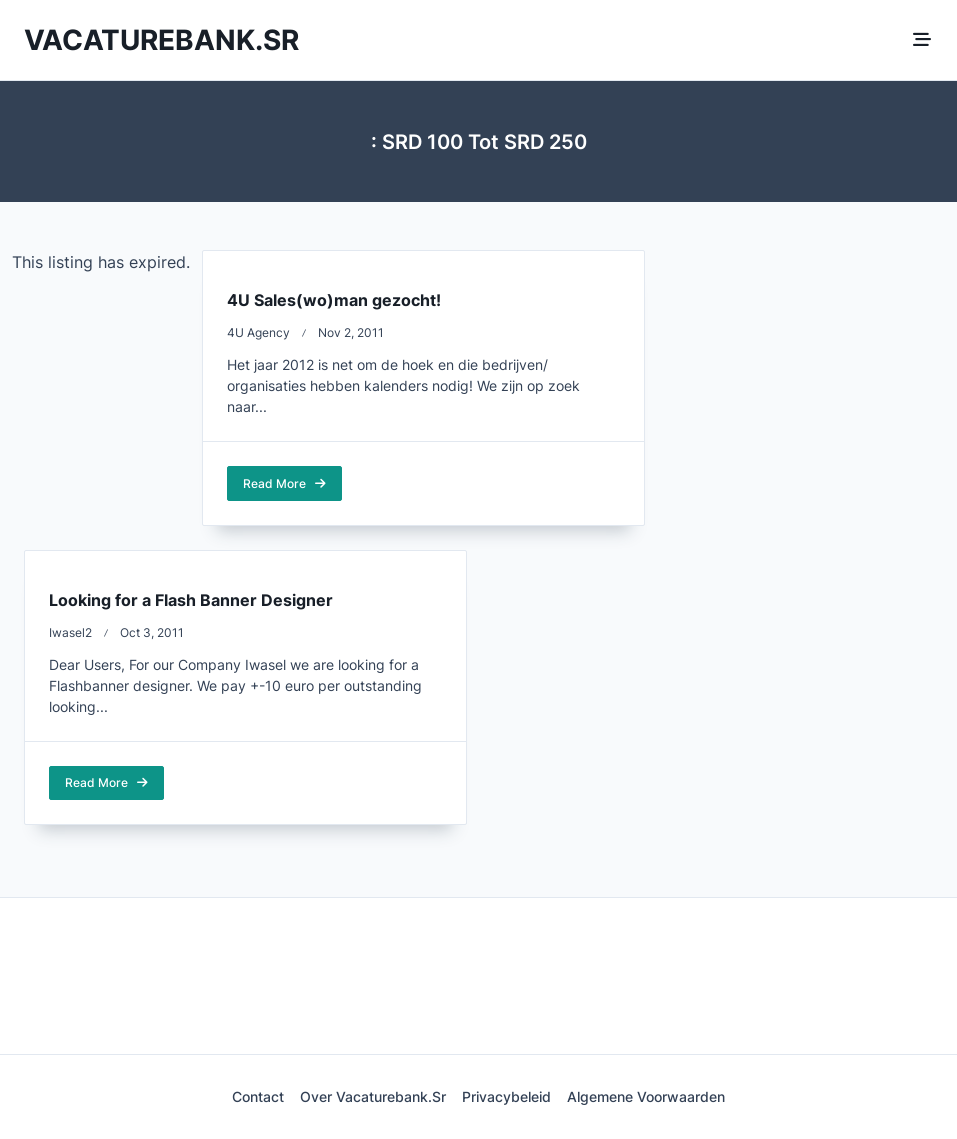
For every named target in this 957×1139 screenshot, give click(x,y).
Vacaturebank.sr (161, 40)
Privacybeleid (506, 1097)
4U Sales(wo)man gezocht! (334, 300)
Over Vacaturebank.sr (373, 1097)
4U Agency (258, 332)
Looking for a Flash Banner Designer (191, 600)
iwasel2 (70, 632)
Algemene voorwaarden (646, 1097)
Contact (258, 1097)
